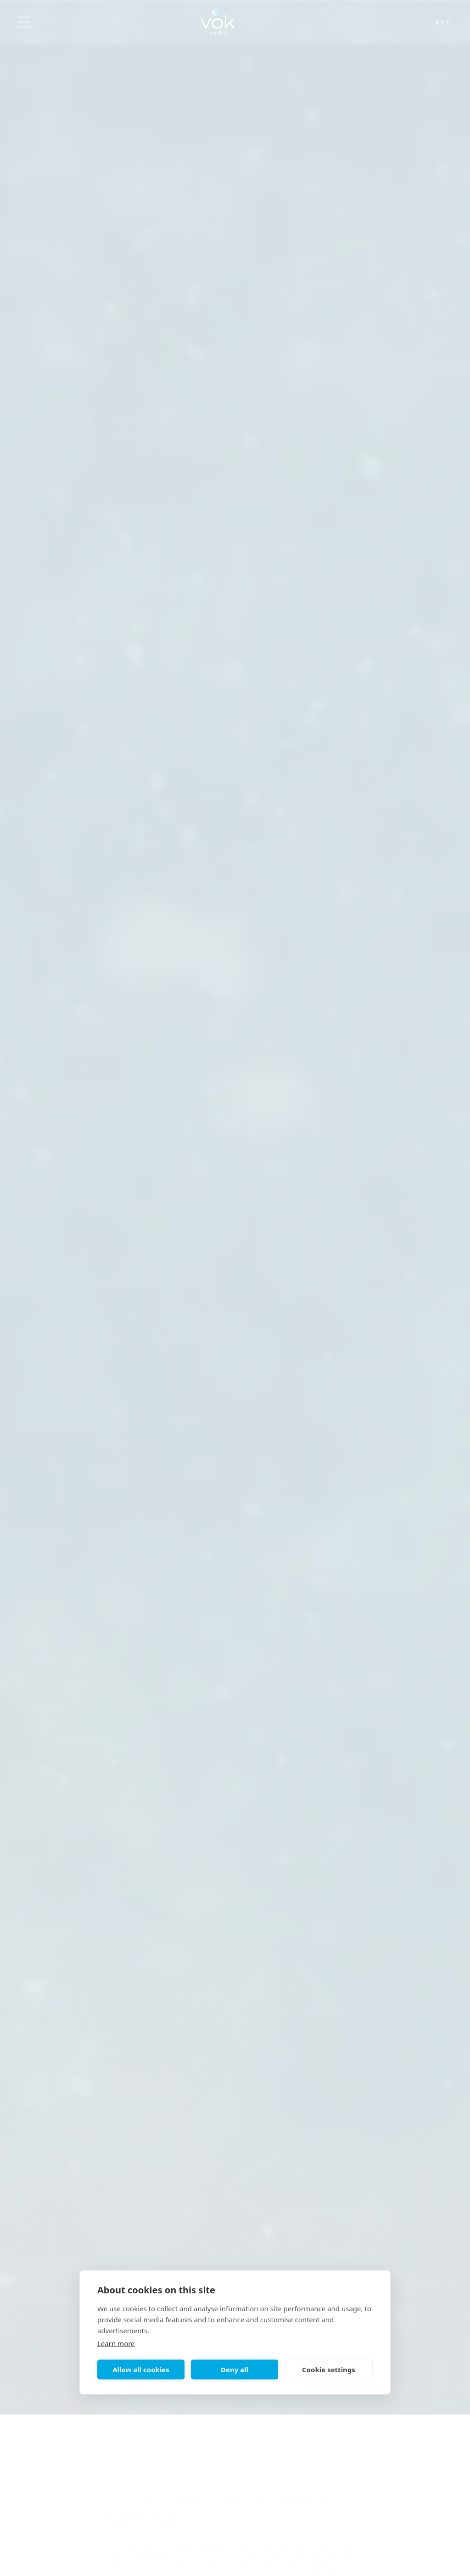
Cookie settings (328, 2369)
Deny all (234, 2369)
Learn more (116, 2342)
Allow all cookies (140, 2369)
